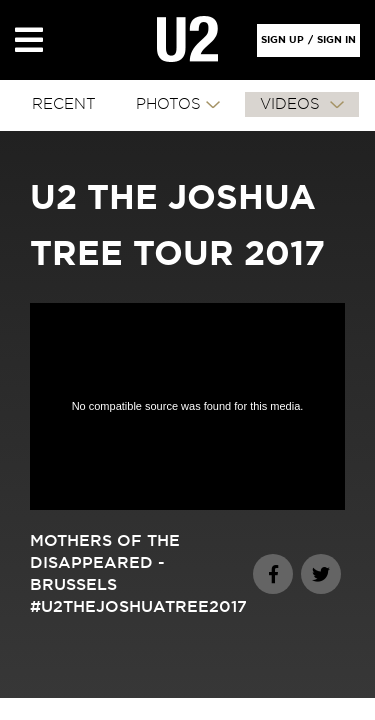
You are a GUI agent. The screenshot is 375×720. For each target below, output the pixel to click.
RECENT (64, 104)
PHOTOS (168, 104)
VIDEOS (292, 104)
